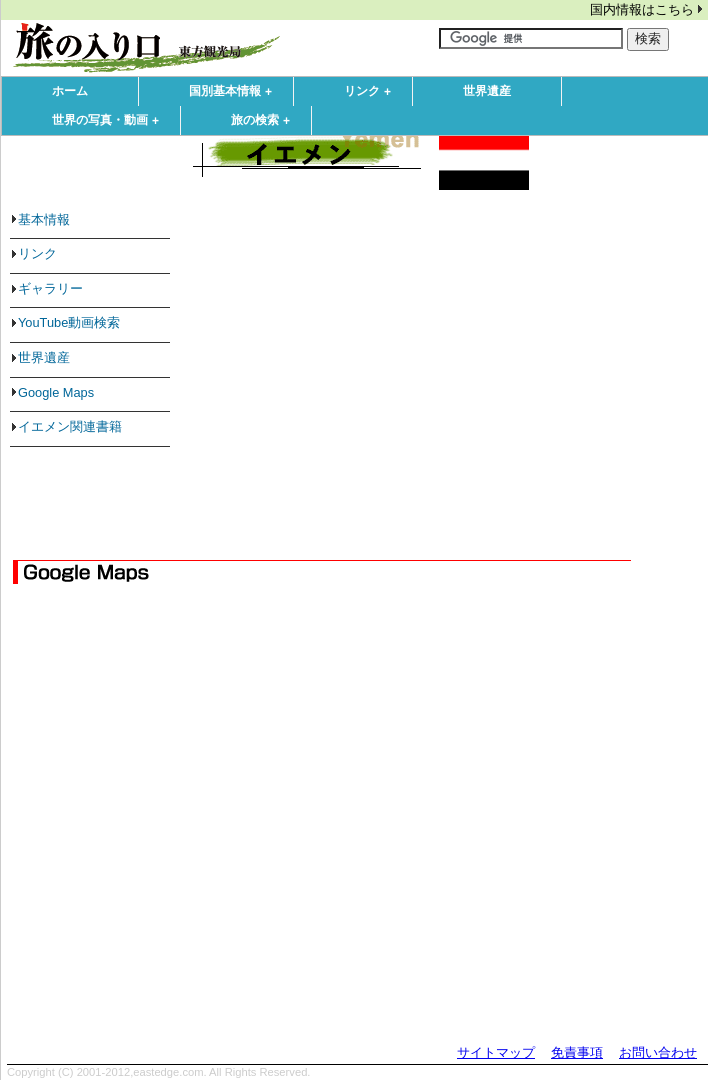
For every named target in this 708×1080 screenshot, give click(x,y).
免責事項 (577, 1052)
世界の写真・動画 (110, 121)
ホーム (70, 91)
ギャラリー (50, 288)
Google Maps (56, 392)
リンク (372, 92)
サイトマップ (496, 1052)
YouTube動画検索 (69, 322)
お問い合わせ (658, 1052)
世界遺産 (487, 91)
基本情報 (44, 219)
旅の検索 (265, 121)
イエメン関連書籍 (70, 426)
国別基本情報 (235, 92)
